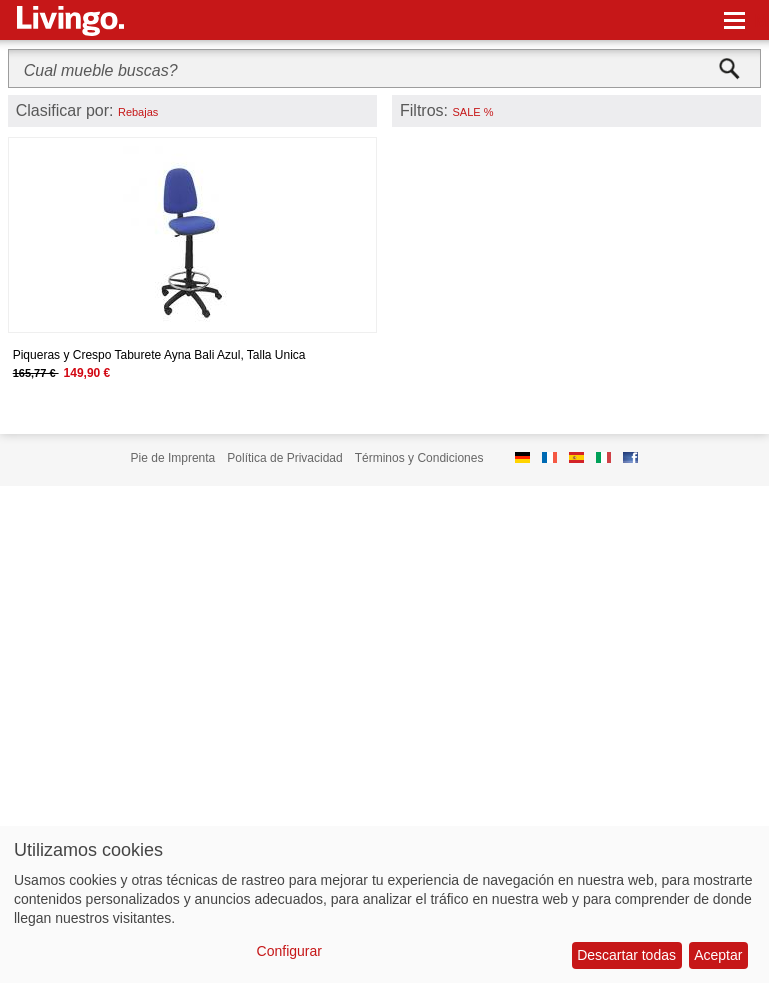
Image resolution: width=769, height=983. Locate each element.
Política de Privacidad (284, 458)
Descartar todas (626, 955)
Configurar (289, 951)
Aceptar (718, 955)
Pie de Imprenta (173, 458)
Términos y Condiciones (419, 458)
